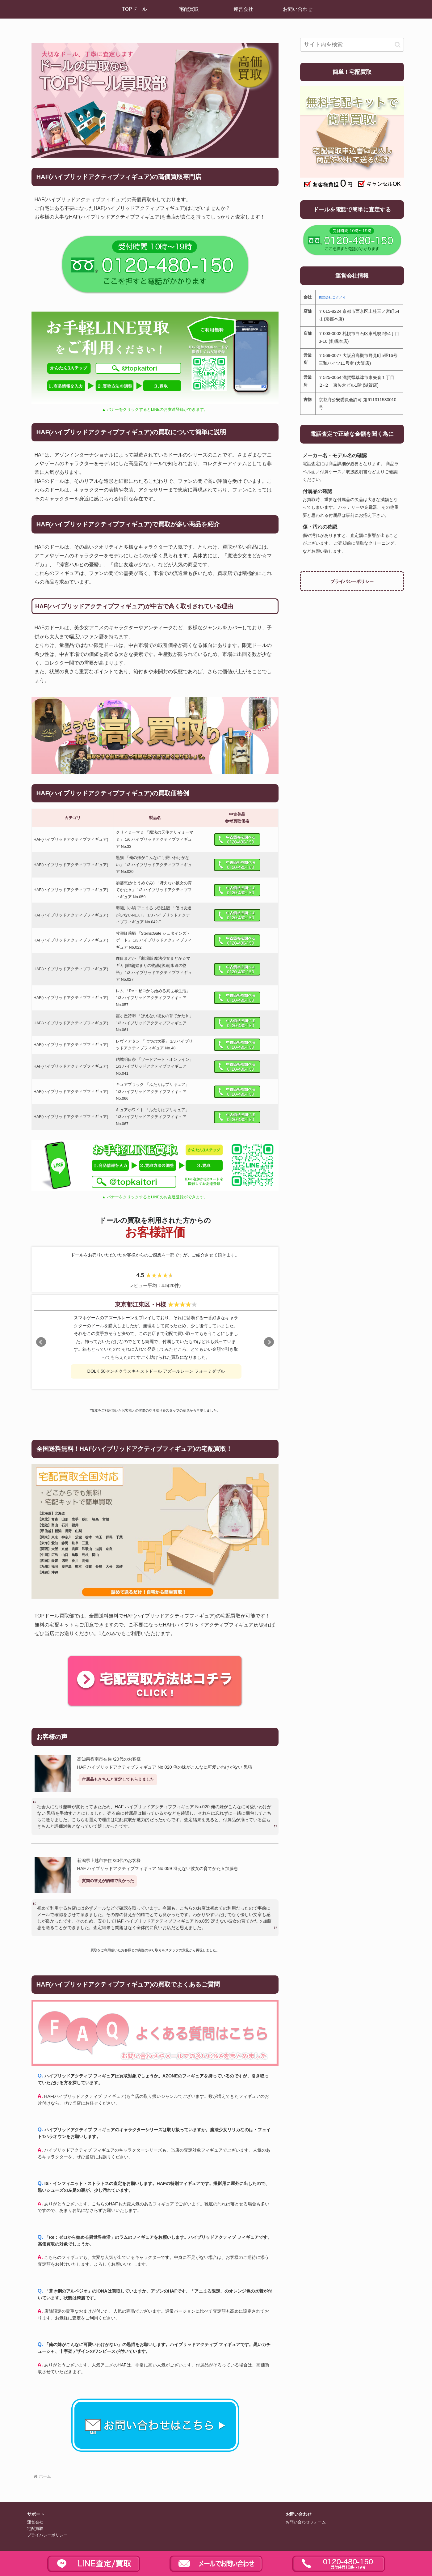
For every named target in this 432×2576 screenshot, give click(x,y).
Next (269, 1342)
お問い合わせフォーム (306, 2522)
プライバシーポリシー (352, 581)
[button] (397, 44)
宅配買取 (35, 2529)
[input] (352, 45)
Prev (41, 1342)
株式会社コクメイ (332, 297)
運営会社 (35, 2522)
